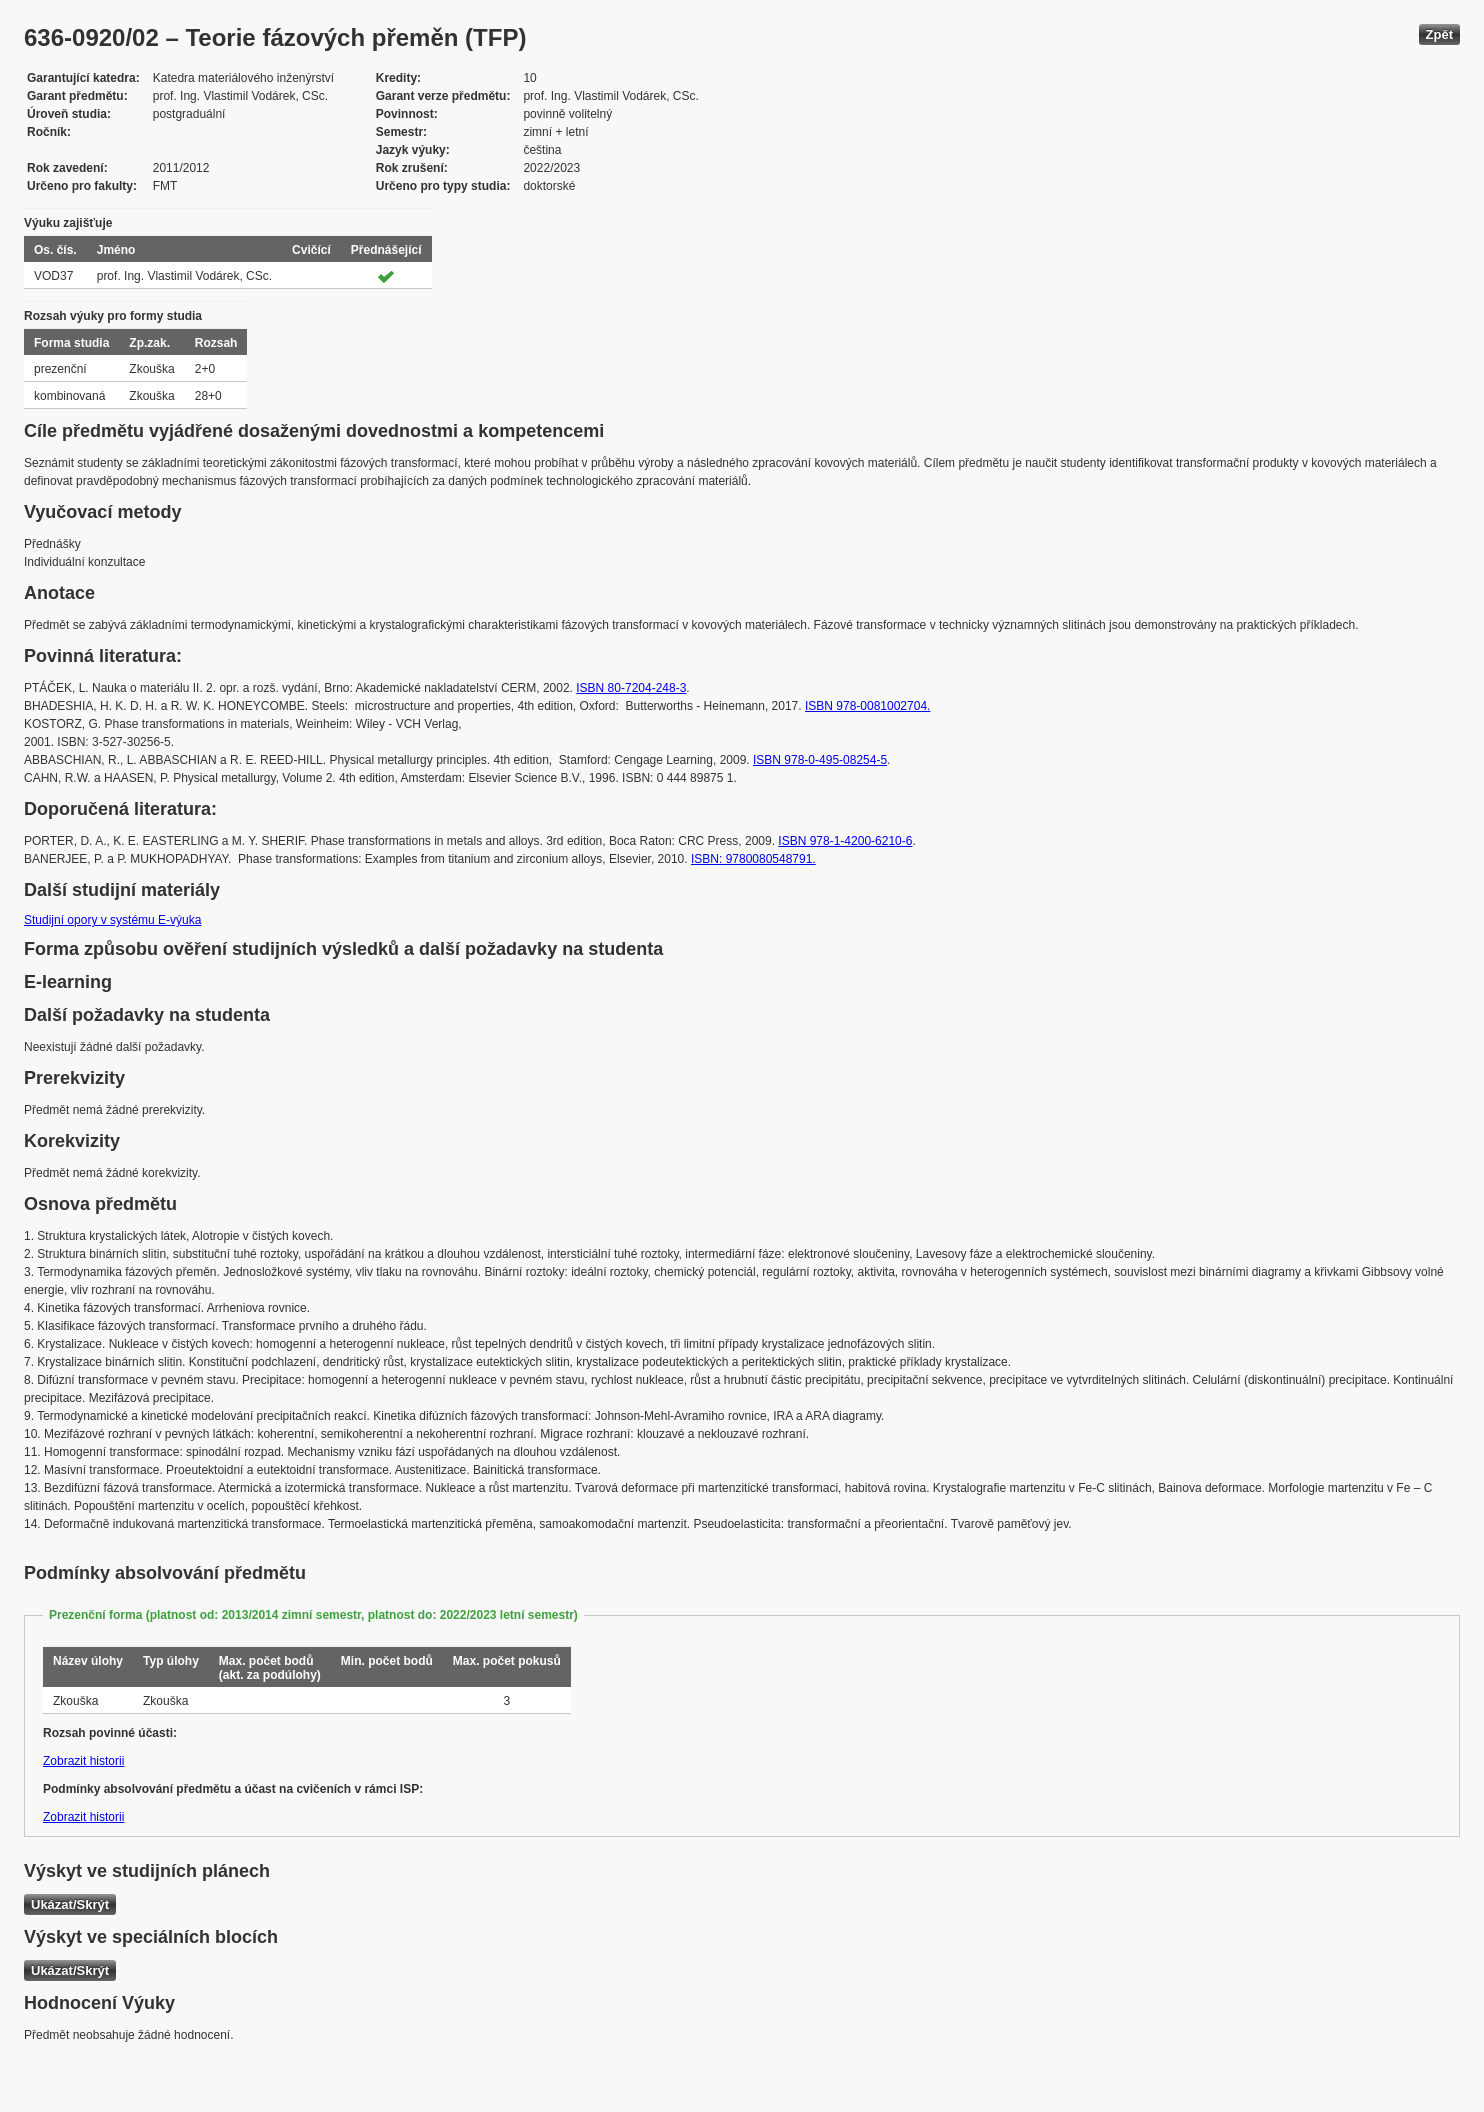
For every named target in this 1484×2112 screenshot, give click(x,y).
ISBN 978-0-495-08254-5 (820, 760)
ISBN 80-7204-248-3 (631, 688)
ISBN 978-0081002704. (867, 706)
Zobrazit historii (83, 1761)
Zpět (1439, 34)
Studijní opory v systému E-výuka (112, 920)
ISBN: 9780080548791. (753, 859)
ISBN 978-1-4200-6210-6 (845, 841)
